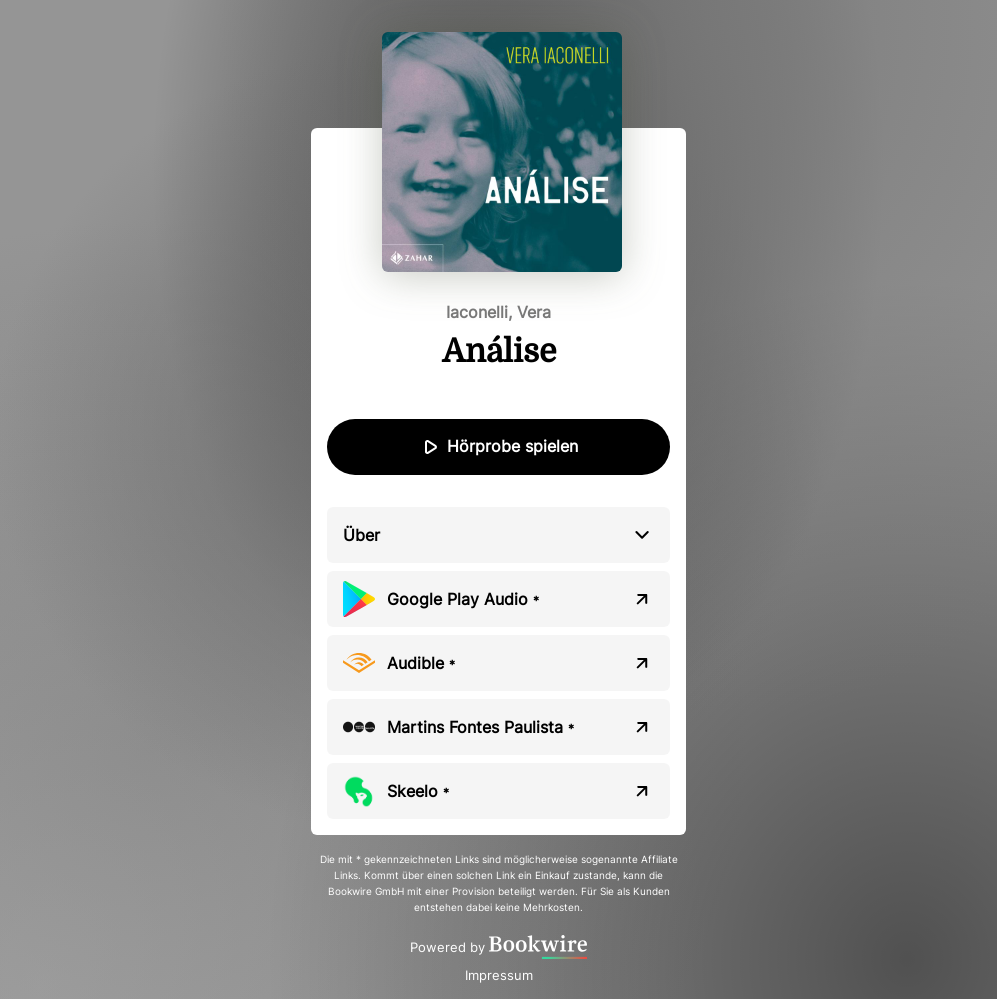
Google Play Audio (463, 599)
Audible (421, 663)
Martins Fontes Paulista (480, 727)
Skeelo (418, 791)
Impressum (499, 975)
